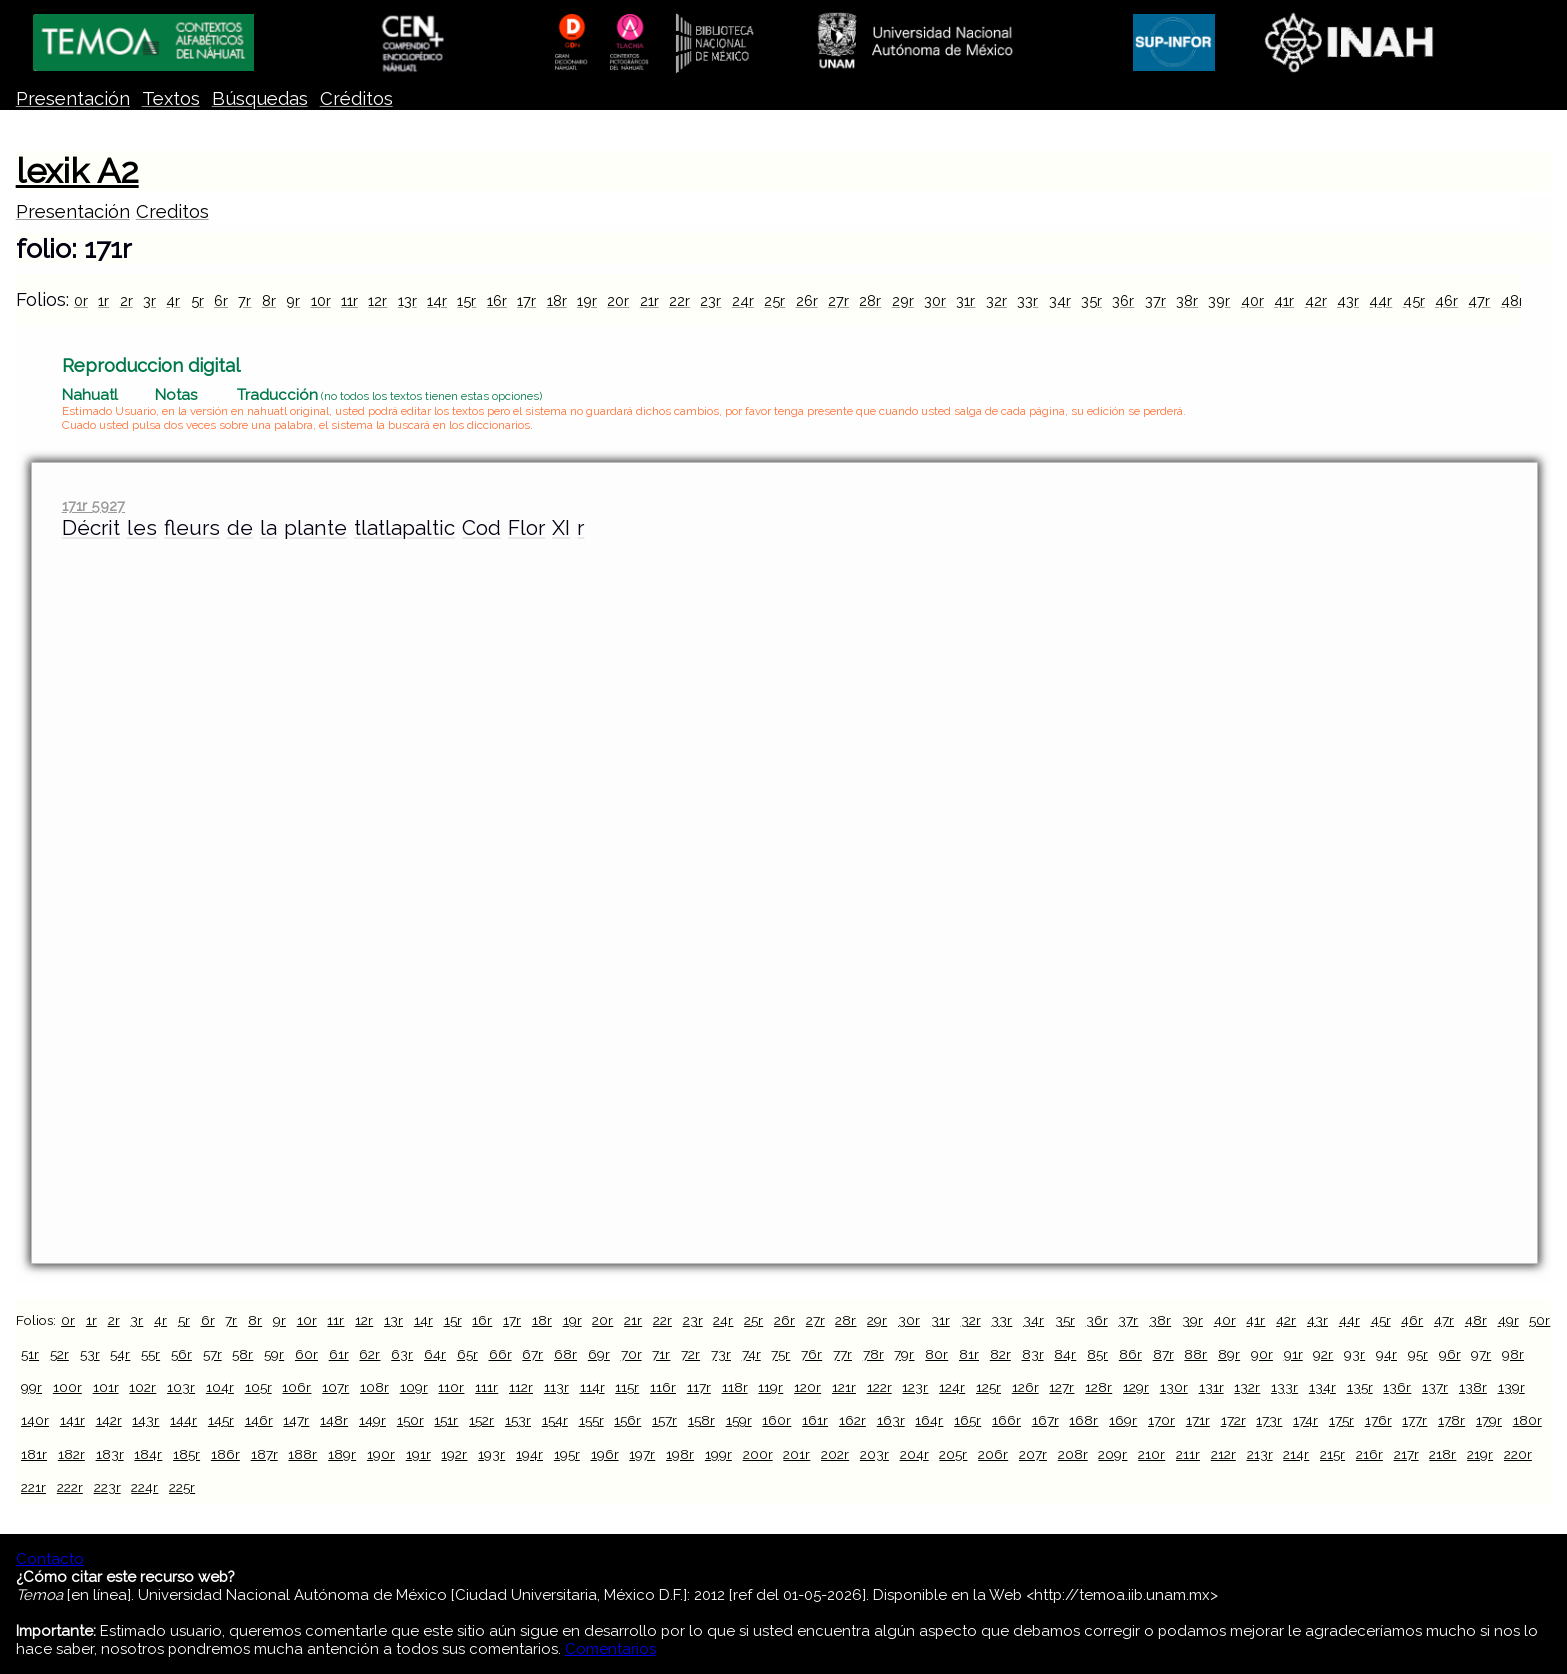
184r (148, 1454)
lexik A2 (77, 171)
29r (903, 300)
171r (1198, 1420)
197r (642, 1454)
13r (407, 300)
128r (1098, 1387)
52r (59, 1354)
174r (1305, 1420)
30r (935, 300)
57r (212, 1354)
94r (1386, 1354)
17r (526, 300)
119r (770, 1387)
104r (220, 1387)
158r (701, 1420)
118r (735, 1387)
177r (1414, 1420)
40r (1252, 300)
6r (221, 300)
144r (183, 1420)
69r (599, 1354)
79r (904, 1354)
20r (618, 300)
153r (518, 1420)
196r (605, 1454)
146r (259, 1420)
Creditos (172, 211)
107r (335, 1387)
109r (414, 1387)
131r (1211, 1387)
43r (1348, 300)
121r (844, 1387)
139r (1511, 1387)
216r (1369, 1454)
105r (258, 1387)
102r (142, 1387)
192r (454, 1454)
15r (466, 300)
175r (1341, 1420)
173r (1269, 1420)
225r (182, 1487)
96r (1450, 1354)
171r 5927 (93, 505)
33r (1027, 300)
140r (35, 1420)
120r (807, 1387)
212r (1223, 1454)
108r (374, 1387)
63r (402, 1354)
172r (1233, 1420)
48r (1512, 300)
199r (718, 1454)
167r (1045, 1420)
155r (591, 1420)
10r (321, 300)
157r (664, 1420)
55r (150, 1354)
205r (953, 1454)
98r (1513, 1354)
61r (339, 1354)
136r (1397, 1387)
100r (67, 1387)
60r (306, 1354)
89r (1229, 1354)
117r (699, 1387)
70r (631, 1354)
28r (870, 300)
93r (1354, 1354)
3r (149, 300)
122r (879, 1387)
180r (1527, 1420)
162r (852, 1420)
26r (807, 300)
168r (1083, 1420)
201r (796, 1454)
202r (835, 1454)
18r (557, 300)
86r (1130, 1354)
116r (663, 1387)
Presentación (73, 98)
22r (679, 300)
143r (145, 1420)
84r (1065, 1354)
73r (721, 1354)
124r (952, 1387)
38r (1187, 300)
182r (71, 1454)
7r (244, 300)
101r (106, 1387)
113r (556, 1387)
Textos (171, 98)
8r (269, 300)
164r (929, 1420)
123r (915, 1387)
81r (969, 1354)
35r (1091, 300)
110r (451, 1387)
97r (1481, 1354)
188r (302, 1454)
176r (1378, 1420)
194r (529, 1454)
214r (1296, 1454)
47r (1479, 300)
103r (181, 1387)
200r (758, 1454)
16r (497, 300)
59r (274, 1354)
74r (751, 1354)
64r (435, 1354)
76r (811, 1354)
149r (372, 1420)
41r (1284, 300)
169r (1123, 1420)
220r (1518, 1454)
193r (491, 1454)
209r (1112, 1454)
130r (1174, 1387)
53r (90, 1354)
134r (1322, 1387)
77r (842, 1354)
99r (31, 1387)
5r (197, 300)
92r (1323, 1354)
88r (1195, 1354)
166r (1006, 1420)
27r (838, 300)
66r (500, 1354)
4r (173, 300)
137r (1435, 1387)
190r (381, 1454)
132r (1247, 1387)
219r (1480, 1454)
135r (1360, 1387)
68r (565, 1354)
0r (81, 300)
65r (467, 1354)
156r (627, 1420)
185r (186, 1454)
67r (532, 1354)
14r (437, 300)
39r (1219, 300)
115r (627, 1387)
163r (891, 1420)
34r (1060, 300)
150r (410, 1420)
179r (1489, 1420)
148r (334, 1420)
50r (1539, 1320)
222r (70, 1487)
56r (181, 1354)
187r (264, 1454)
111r (486, 1387)
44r (1380, 300)
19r (587, 300)
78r (873, 1354)
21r (649, 300)
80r (936, 1354)
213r (1260, 1454)
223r (107, 1487)
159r (739, 1420)
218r (1442, 1454)
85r (1097, 1354)
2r (126, 300)
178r (1451, 1420)
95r (1418, 1354)
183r (110, 1454)
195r (567, 1454)
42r (1316, 300)
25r (774, 300)
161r (815, 1420)
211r (1188, 1454)
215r (1332, 1454)
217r (1406, 1454)
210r (1151, 1454)
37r (1155, 300)
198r (680, 1454)
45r (1414, 300)
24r (743, 300)
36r (1123, 300)
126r (1025, 1387)
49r (1508, 1320)
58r (242, 1354)
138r (1473, 1387)
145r (221, 1420)
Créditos (356, 98)
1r (103, 300)
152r (481, 1420)
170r (1161, 1420)
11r (349, 300)
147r (296, 1420)
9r (293, 300)
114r (592, 1387)
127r (1061, 1387)
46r (1446, 300)
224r (144, 1487)
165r (967, 1420)
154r (555, 1420)
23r (710, 300)
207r (1033, 1454)
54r (120, 1354)
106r (296, 1387)
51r (30, 1354)
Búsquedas (260, 98)
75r (780, 1354)
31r (965, 300)
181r (34, 1454)
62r (369, 1354)
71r (661, 1354)
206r (993, 1454)
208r (1073, 1454)
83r (1033, 1354)
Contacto (50, 1559)
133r (1284, 1387)
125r (988, 1387)
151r (446, 1420)
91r (1293, 1354)
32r (996, 300)
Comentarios (610, 1649)
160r (776, 1420)
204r (914, 1454)
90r (1262, 1354)
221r (33, 1487)
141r (72, 1420)
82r (1000, 1354)
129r (1136, 1387)
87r (1163, 1354)
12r (377, 300)
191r (418, 1454)
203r (874, 1454)
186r (225, 1454)
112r (521, 1387)
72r (690, 1354)
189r (342, 1454)
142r (109, 1420)
